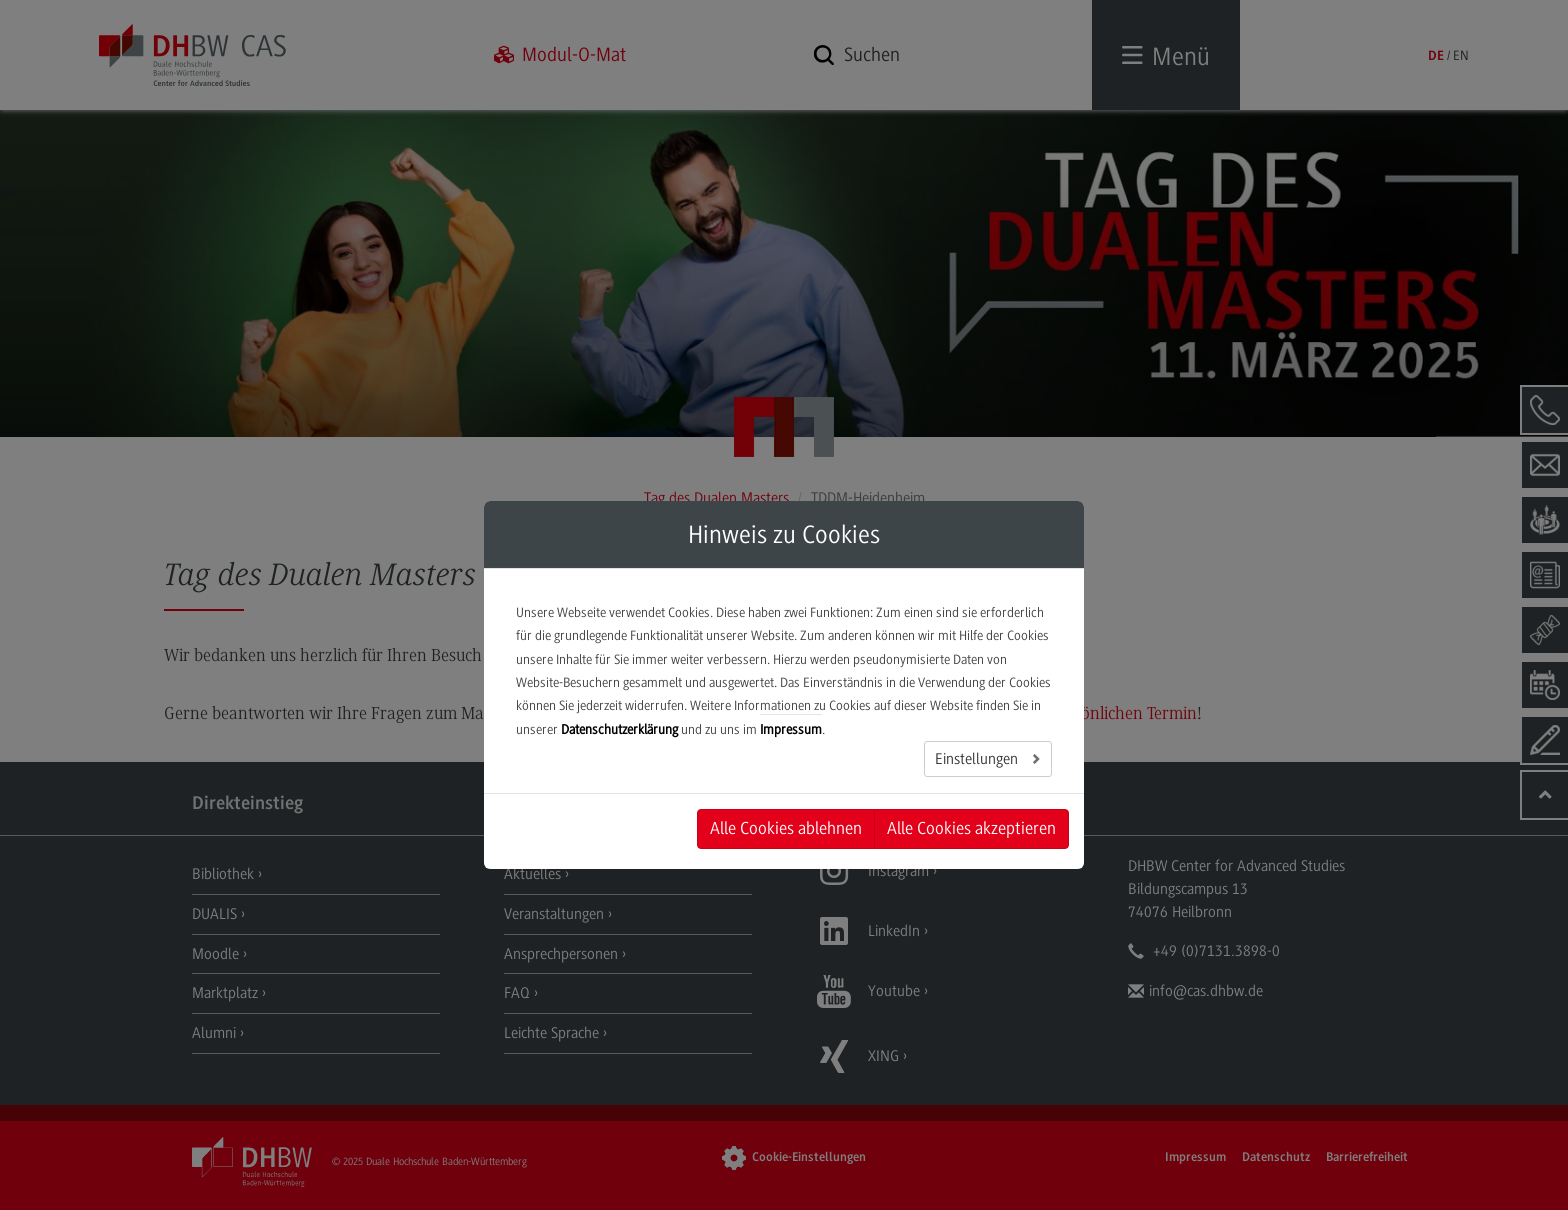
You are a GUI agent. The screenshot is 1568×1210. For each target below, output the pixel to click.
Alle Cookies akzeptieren (971, 828)
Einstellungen (978, 759)
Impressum (791, 729)
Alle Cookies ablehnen (786, 828)
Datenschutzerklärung (619, 729)
